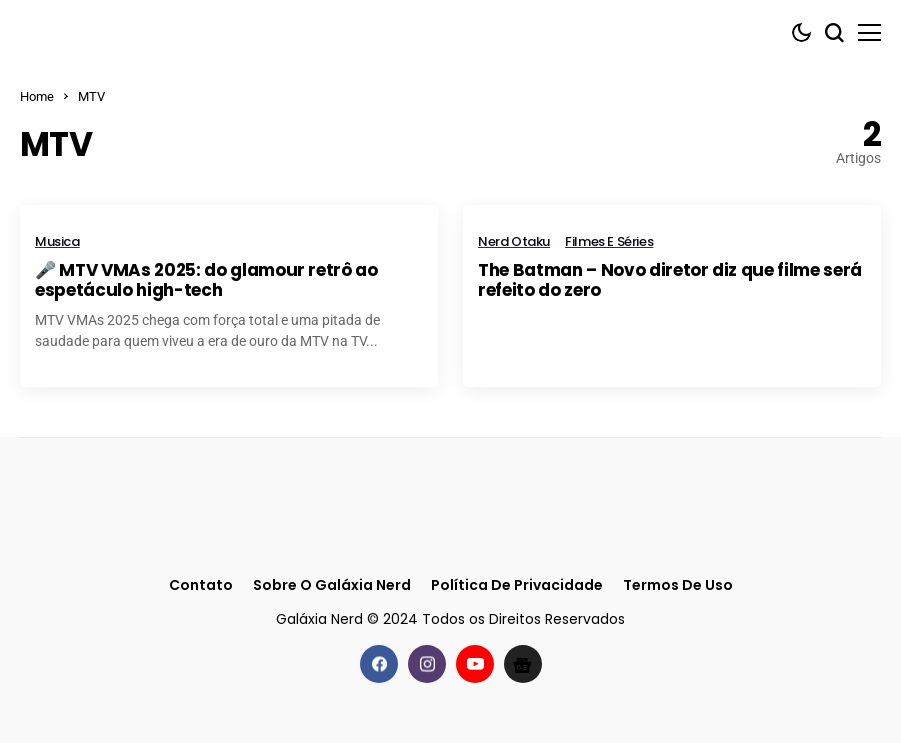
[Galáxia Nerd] (120, 32)
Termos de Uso (678, 585)
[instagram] (427, 664)
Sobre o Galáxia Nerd (332, 585)
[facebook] (379, 664)
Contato (201, 585)
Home (37, 96)
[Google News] (523, 664)
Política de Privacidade (517, 585)
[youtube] (475, 664)
